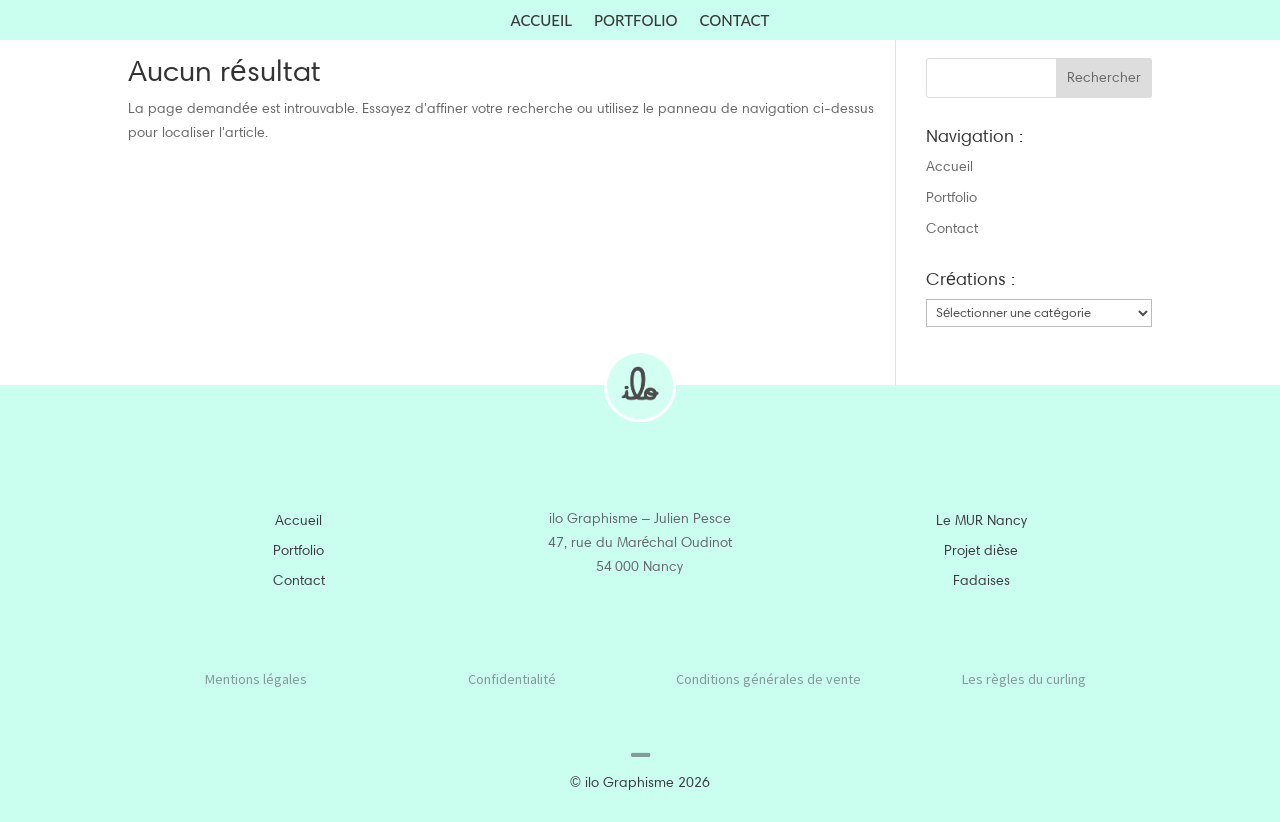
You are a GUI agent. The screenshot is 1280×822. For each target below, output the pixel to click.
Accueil (541, 21)
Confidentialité (512, 679)
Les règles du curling (1024, 679)
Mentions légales (256, 679)
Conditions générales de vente (768, 679)
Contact (735, 21)
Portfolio (636, 21)
